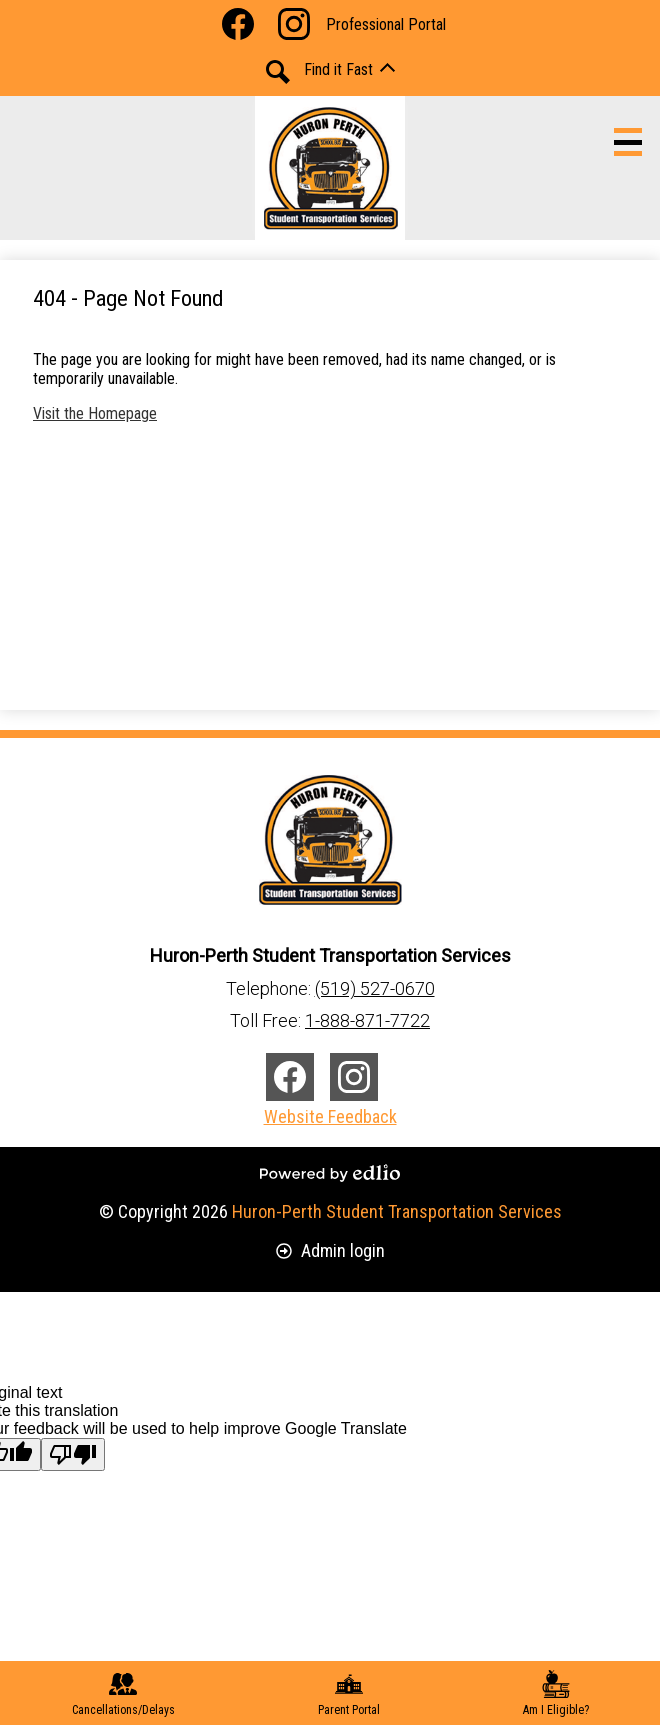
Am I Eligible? (556, 1693)
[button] (349, 69)
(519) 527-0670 (375, 988)
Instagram (294, 28)
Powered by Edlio (330, 1173)
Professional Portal (386, 24)
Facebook (238, 28)
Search (278, 72)
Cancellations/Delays (123, 1693)
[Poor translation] (73, 1454)
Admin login (330, 1250)
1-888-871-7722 (367, 1020)
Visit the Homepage (95, 413)
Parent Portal (349, 1693)
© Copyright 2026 (330, 1211)
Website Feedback (330, 1116)
